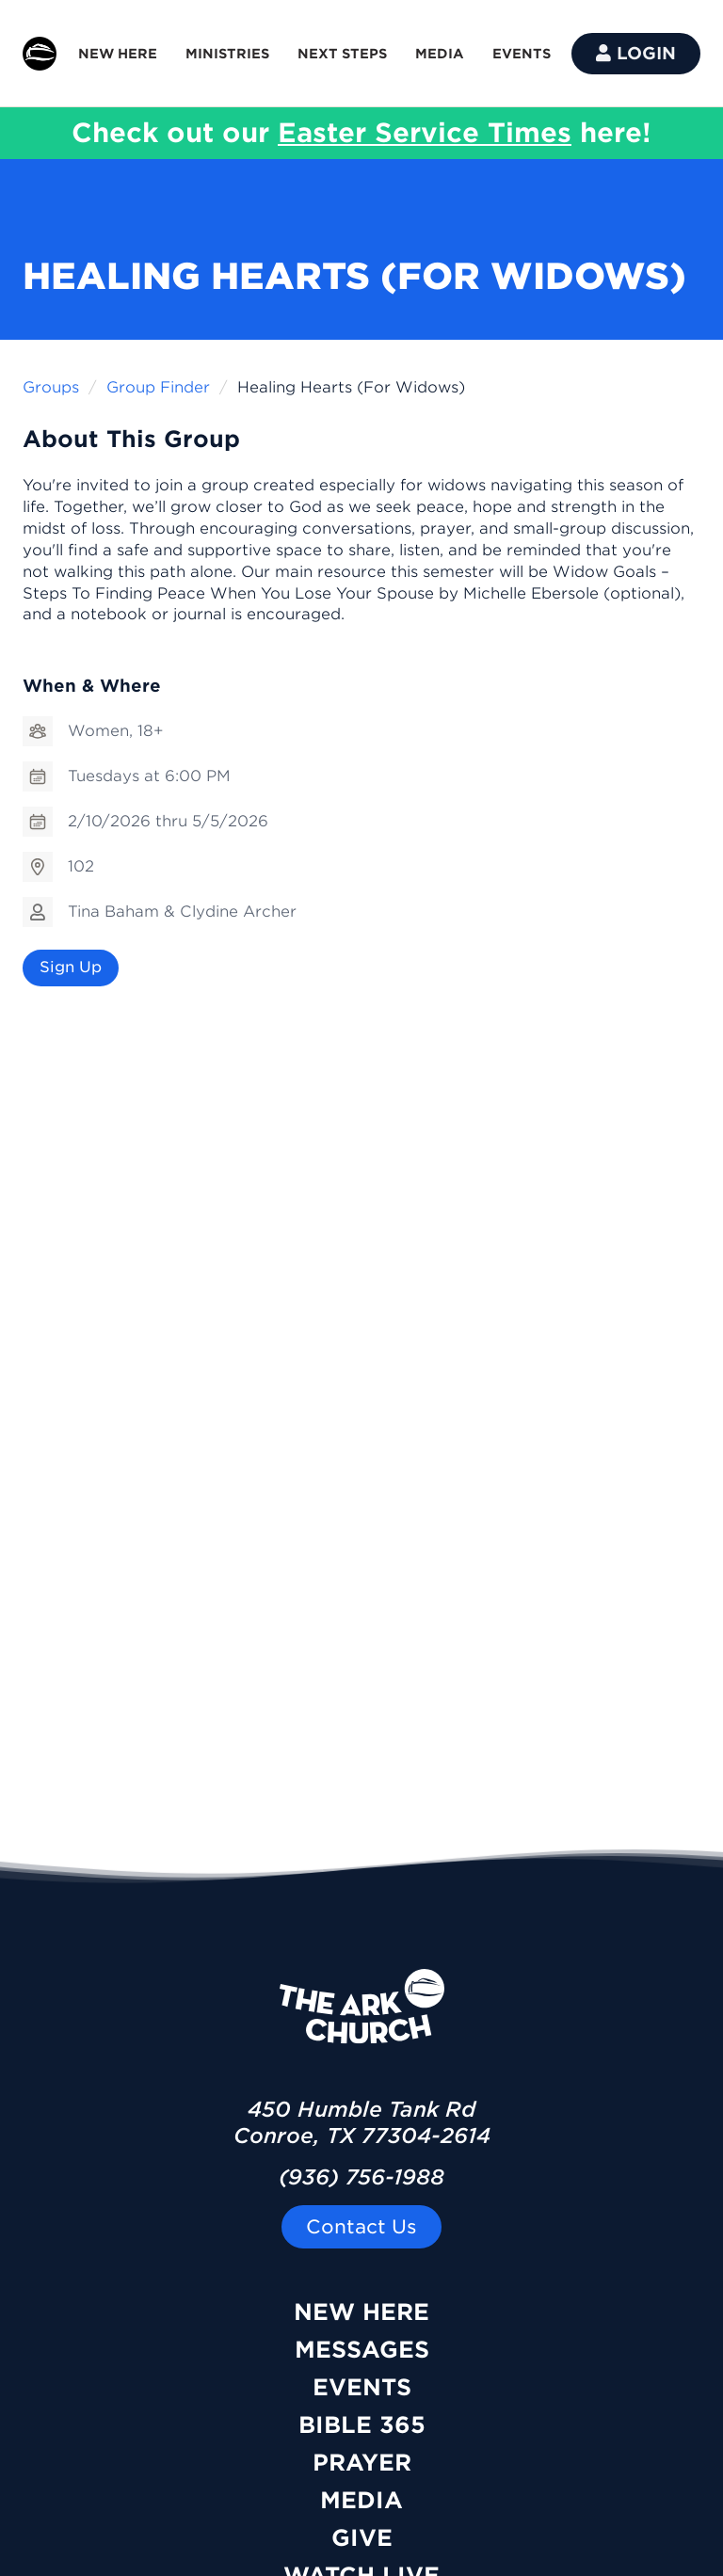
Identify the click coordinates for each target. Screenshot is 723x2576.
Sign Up (71, 967)
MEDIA (439, 53)
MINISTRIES (227, 53)
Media (361, 2500)
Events (362, 2387)
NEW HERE (117, 53)
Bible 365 (362, 2425)
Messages (362, 2349)
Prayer (362, 2462)
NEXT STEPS (342, 53)
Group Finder (158, 387)
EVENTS (521, 53)
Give (362, 2538)
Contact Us (361, 2227)
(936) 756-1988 (361, 2177)
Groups (51, 387)
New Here (361, 2312)
